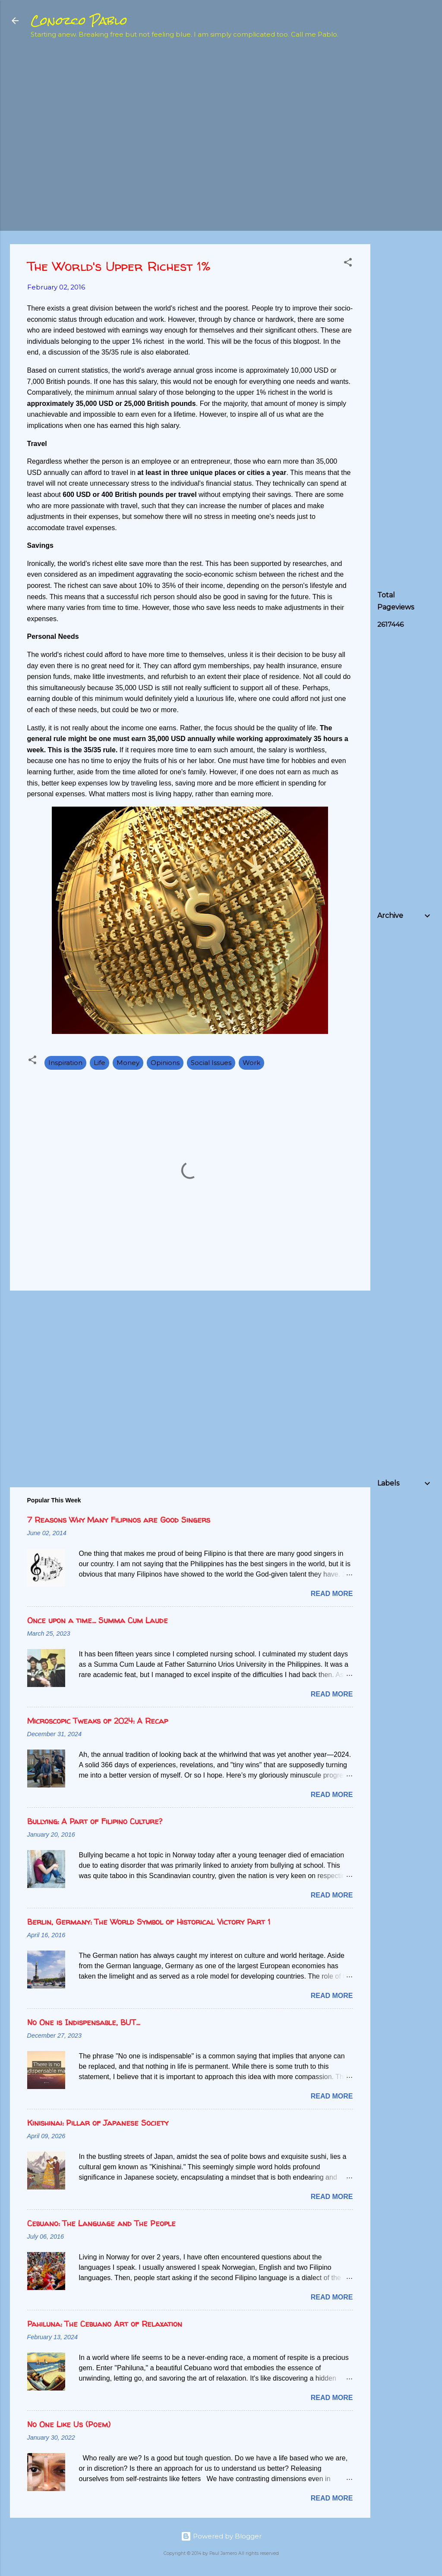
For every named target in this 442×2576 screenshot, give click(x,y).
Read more (332, 1593)
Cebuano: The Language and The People (101, 2223)
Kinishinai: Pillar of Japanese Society (97, 2122)
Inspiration (65, 1063)
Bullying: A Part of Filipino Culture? (94, 1821)
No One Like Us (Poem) (68, 2424)
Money (128, 1063)
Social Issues (211, 1063)
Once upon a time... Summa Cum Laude (97, 1620)
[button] (348, 263)
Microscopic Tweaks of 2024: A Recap (97, 1720)
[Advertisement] (409, 183)
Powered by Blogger (221, 2536)
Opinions (165, 1063)
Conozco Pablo (79, 21)
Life (99, 1063)
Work (251, 1063)
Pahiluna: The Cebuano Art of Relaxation (104, 2323)
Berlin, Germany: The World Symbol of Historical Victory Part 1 (148, 1921)
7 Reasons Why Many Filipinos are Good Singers (118, 1519)
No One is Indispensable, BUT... (83, 2022)
